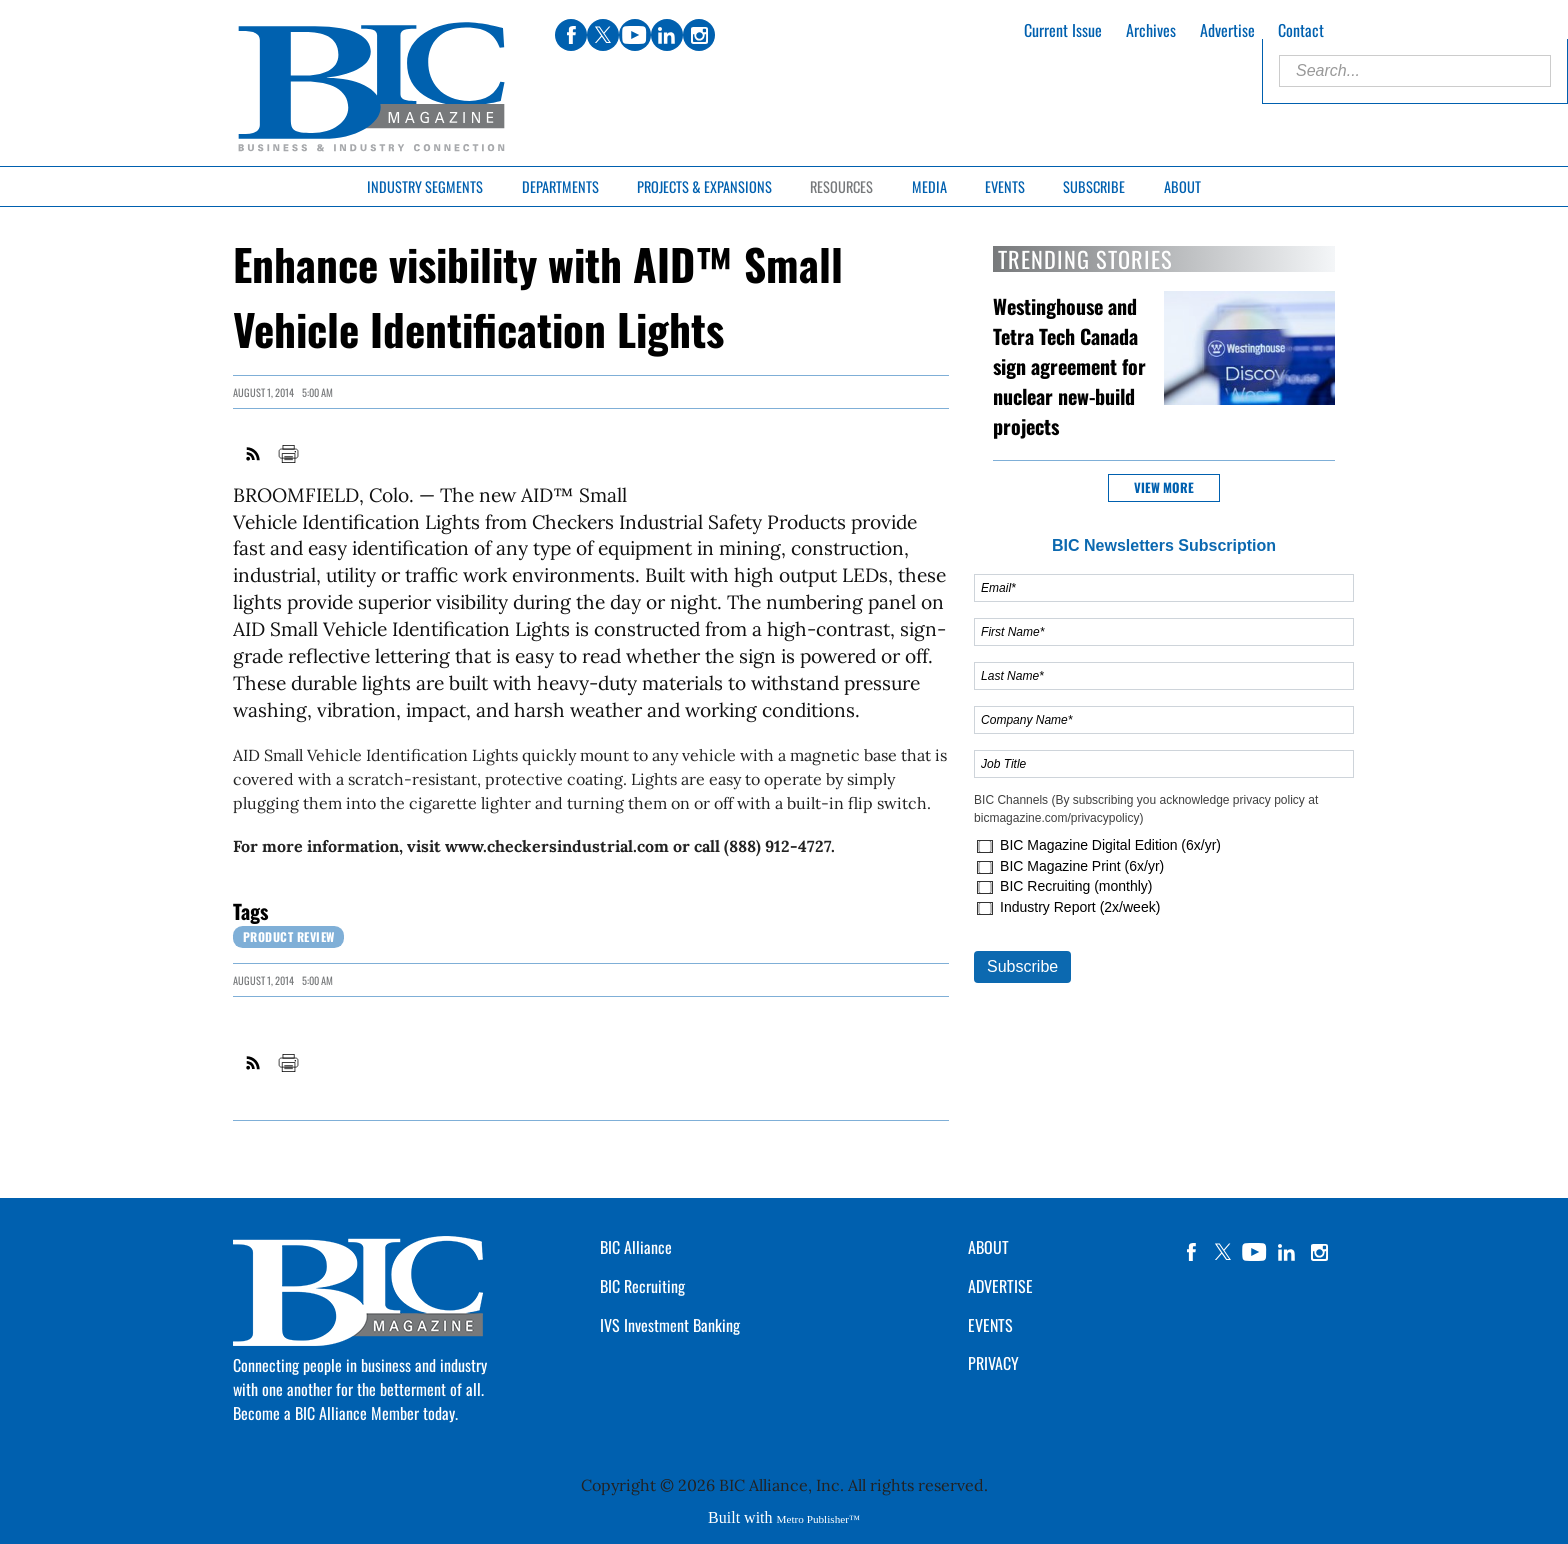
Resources (841, 186)
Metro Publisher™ (818, 1519)
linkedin (1287, 1252)
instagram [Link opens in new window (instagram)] (699, 35)
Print (288, 454)
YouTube (1255, 1252)
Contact (1301, 30)
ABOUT (988, 1247)
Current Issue (1063, 30)
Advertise (1227, 30)
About (1182, 186)
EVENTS (990, 1325)
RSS (254, 454)
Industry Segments (425, 186)
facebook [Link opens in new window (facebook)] (571, 35)
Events (1005, 186)
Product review (289, 936)
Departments (560, 186)
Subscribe (1094, 186)
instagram (1319, 1252)
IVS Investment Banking (670, 1325)
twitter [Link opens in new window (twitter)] (603, 35)
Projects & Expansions (704, 186)
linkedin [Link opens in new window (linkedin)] (667, 35)
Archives (1151, 30)
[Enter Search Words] (1415, 71)
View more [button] (1164, 487)
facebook (1191, 1252)
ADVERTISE (1000, 1286)
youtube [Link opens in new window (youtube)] (635, 35)
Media (929, 186)
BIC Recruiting (642, 1286)
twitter (1223, 1252)
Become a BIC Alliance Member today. (345, 1413)
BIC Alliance (636, 1247)
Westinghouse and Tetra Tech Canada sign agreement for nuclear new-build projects (1069, 366)
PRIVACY (993, 1363)
